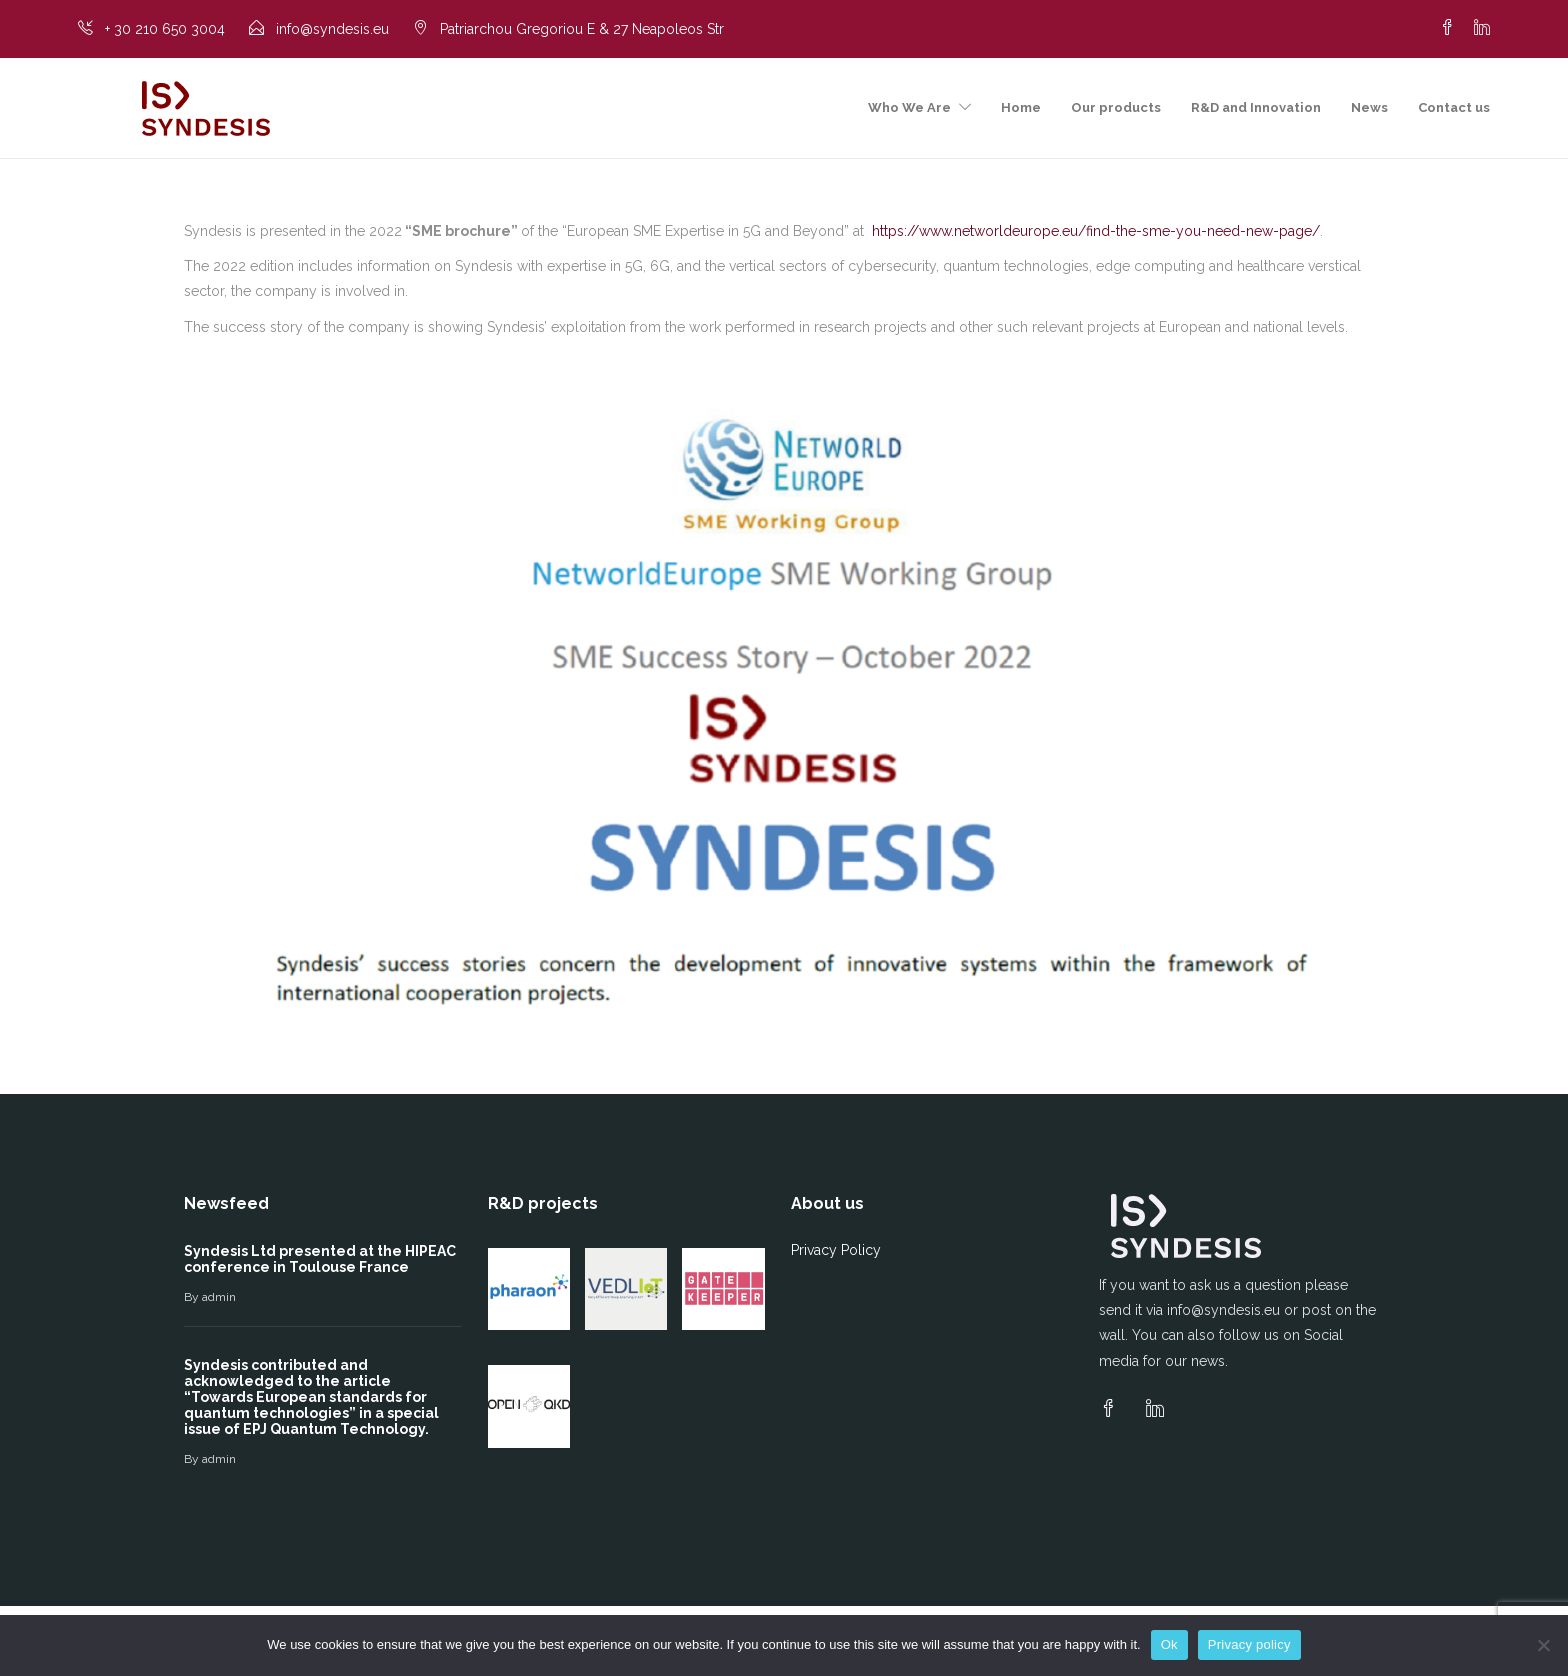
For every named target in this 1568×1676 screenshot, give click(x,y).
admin (219, 1297)
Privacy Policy (836, 1250)
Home (1021, 107)
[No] (1543, 1645)
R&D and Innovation (1256, 107)
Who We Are (909, 107)
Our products (1116, 107)
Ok (1169, 1644)
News (1369, 107)
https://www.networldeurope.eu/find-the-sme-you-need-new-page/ (1096, 231)
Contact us (1454, 107)
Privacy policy (1249, 1644)
